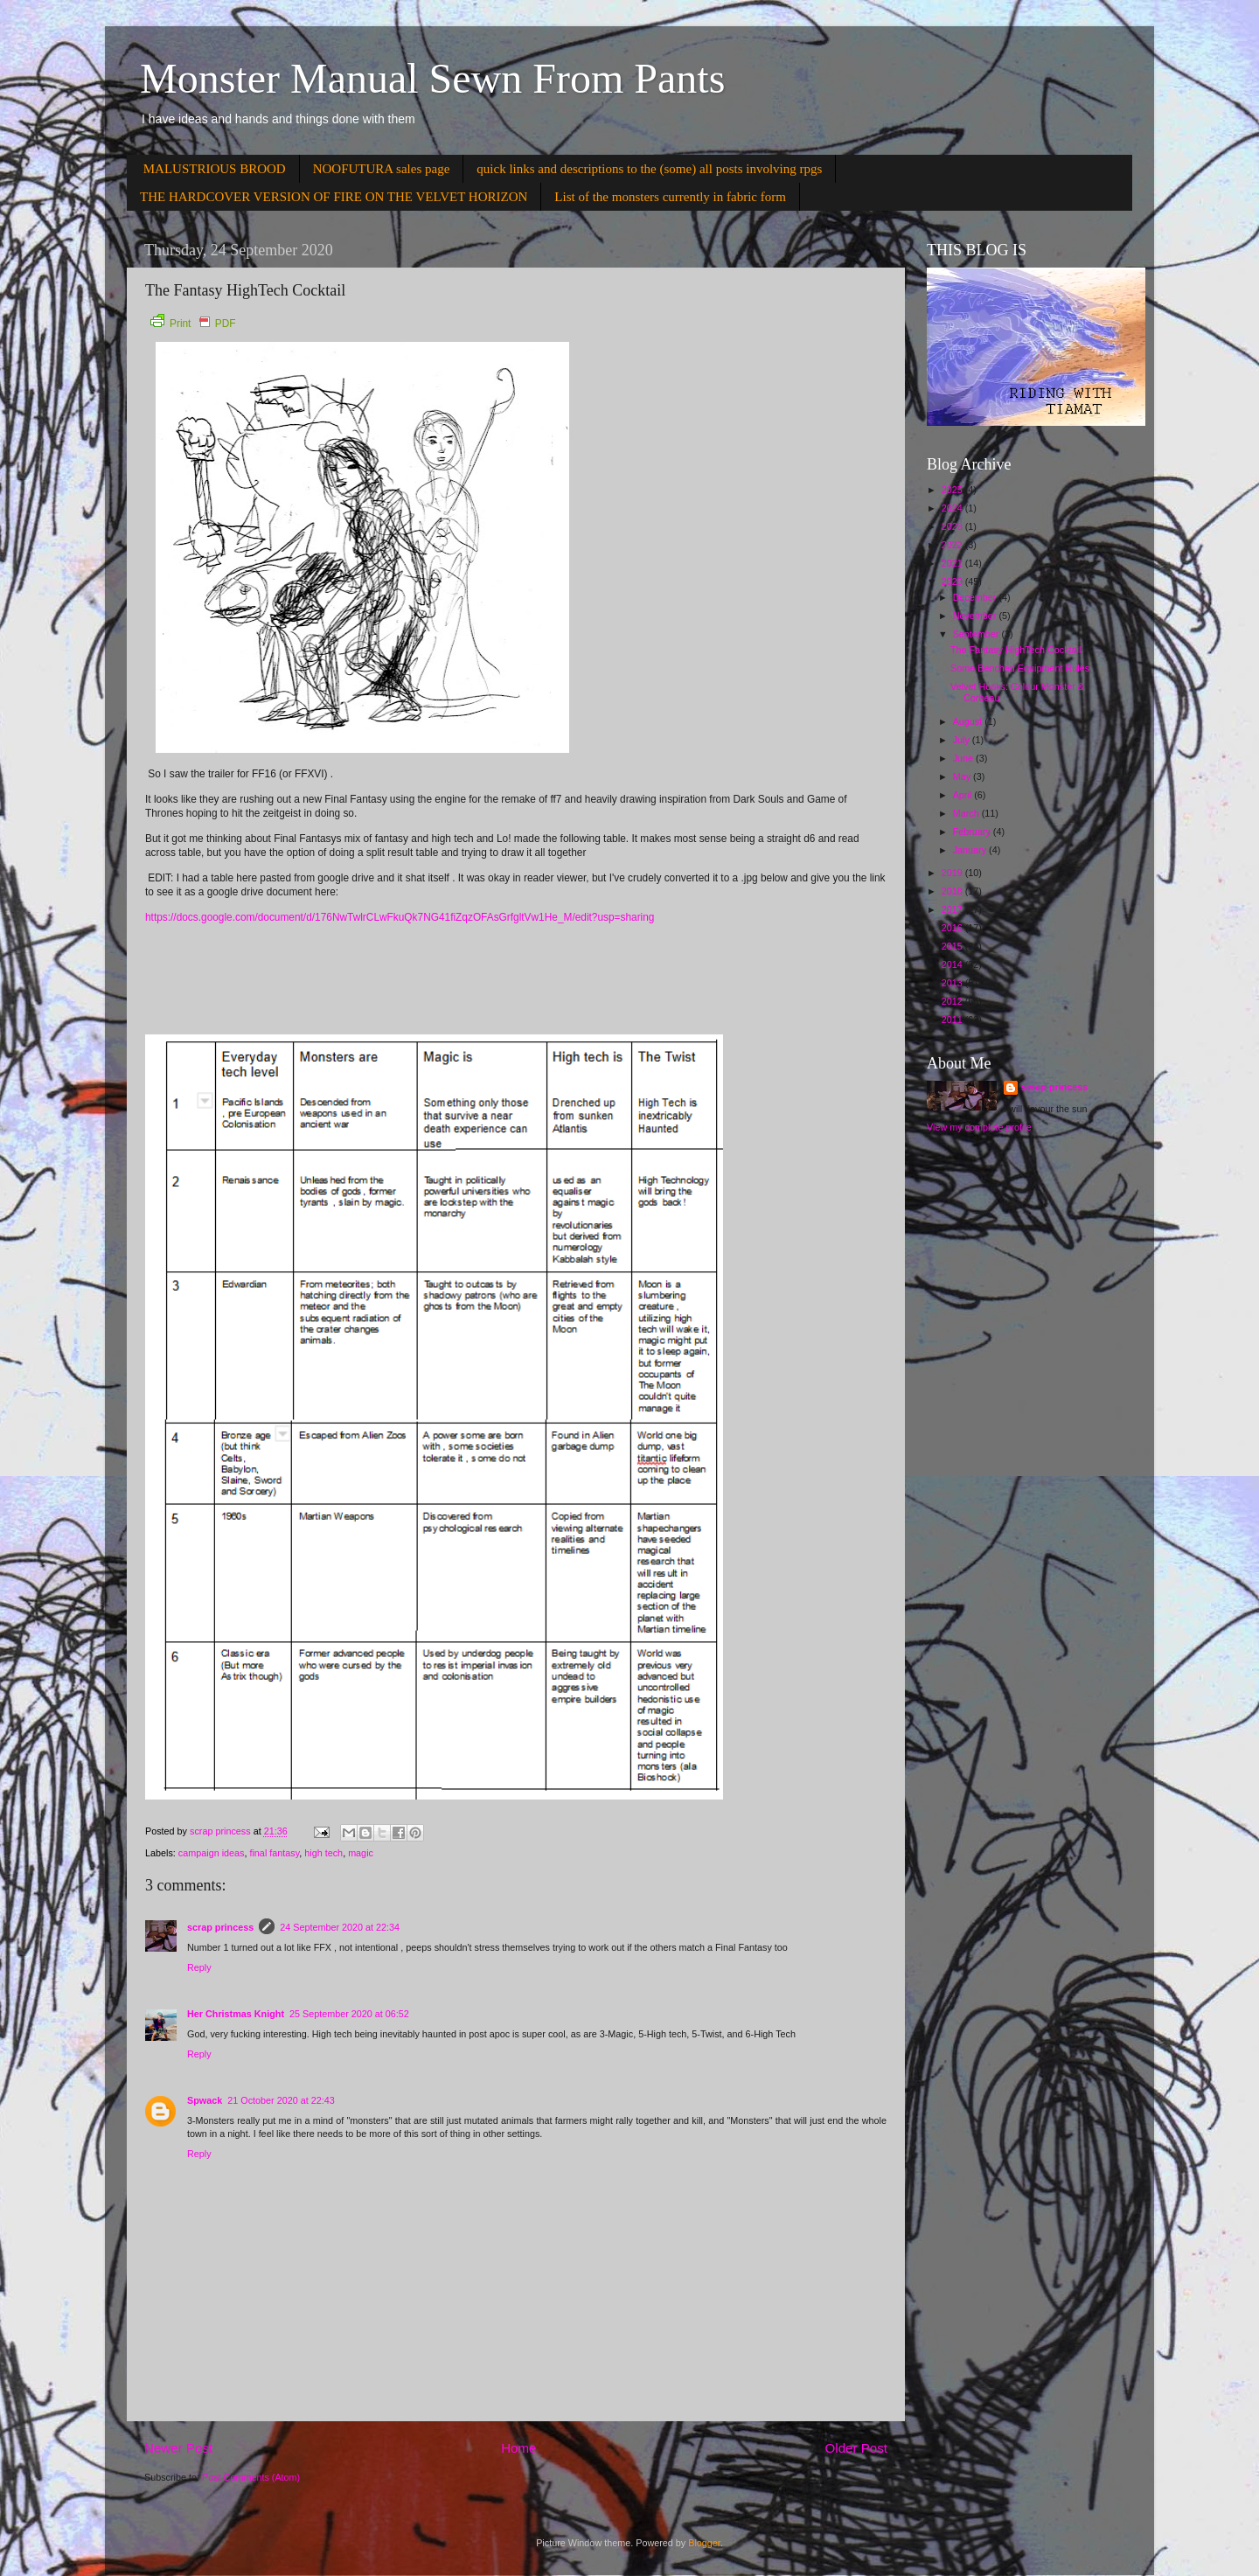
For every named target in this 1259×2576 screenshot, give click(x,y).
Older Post (856, 2447)
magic (360, 1853)
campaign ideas (211, 1853)
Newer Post (178, 2447)
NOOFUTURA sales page (381, 169)
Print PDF (192, 323)
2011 (953, 1019)
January (971, 850)
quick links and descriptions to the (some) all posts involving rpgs (649, 169)
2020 (953, 581)
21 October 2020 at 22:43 (280, 2100)
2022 (953, 545)
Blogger (704, 2543)
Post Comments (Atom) (251, 2477)
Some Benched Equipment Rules (1019, 668)
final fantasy (274, 1853)
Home (518, 2447)
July (962, 740)
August (969, 721)
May (963, 776)
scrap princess (220, 1927)
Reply (199, 1967)
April (964, 795)
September (977, 634)
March (967, 813)
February (973, 831)
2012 (953, 1001)
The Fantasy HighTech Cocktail (1015, 649)
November (976, 615)
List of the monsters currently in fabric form (670, 197)
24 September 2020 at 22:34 (340, 1927)
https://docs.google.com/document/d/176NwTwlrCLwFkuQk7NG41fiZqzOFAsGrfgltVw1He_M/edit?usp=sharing (399, 917)
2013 (953, 983)
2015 (953, 946)
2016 (953, 927)
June (964, 758)
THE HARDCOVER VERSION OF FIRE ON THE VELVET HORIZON (333, 197)
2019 (953, 872)
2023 (953, 526)
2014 (953, 964)
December (976, 597)
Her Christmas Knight (235, 2014)
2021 (953, 563)
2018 (953, 891)
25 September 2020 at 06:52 (349, 2014)
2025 (953, 489)
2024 (953, 508)
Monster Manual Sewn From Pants (432, 78)
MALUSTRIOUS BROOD (214, 169)
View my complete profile (979, 1127)
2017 (953, 909)
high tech (323, 1853)
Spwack (204, 2100)
